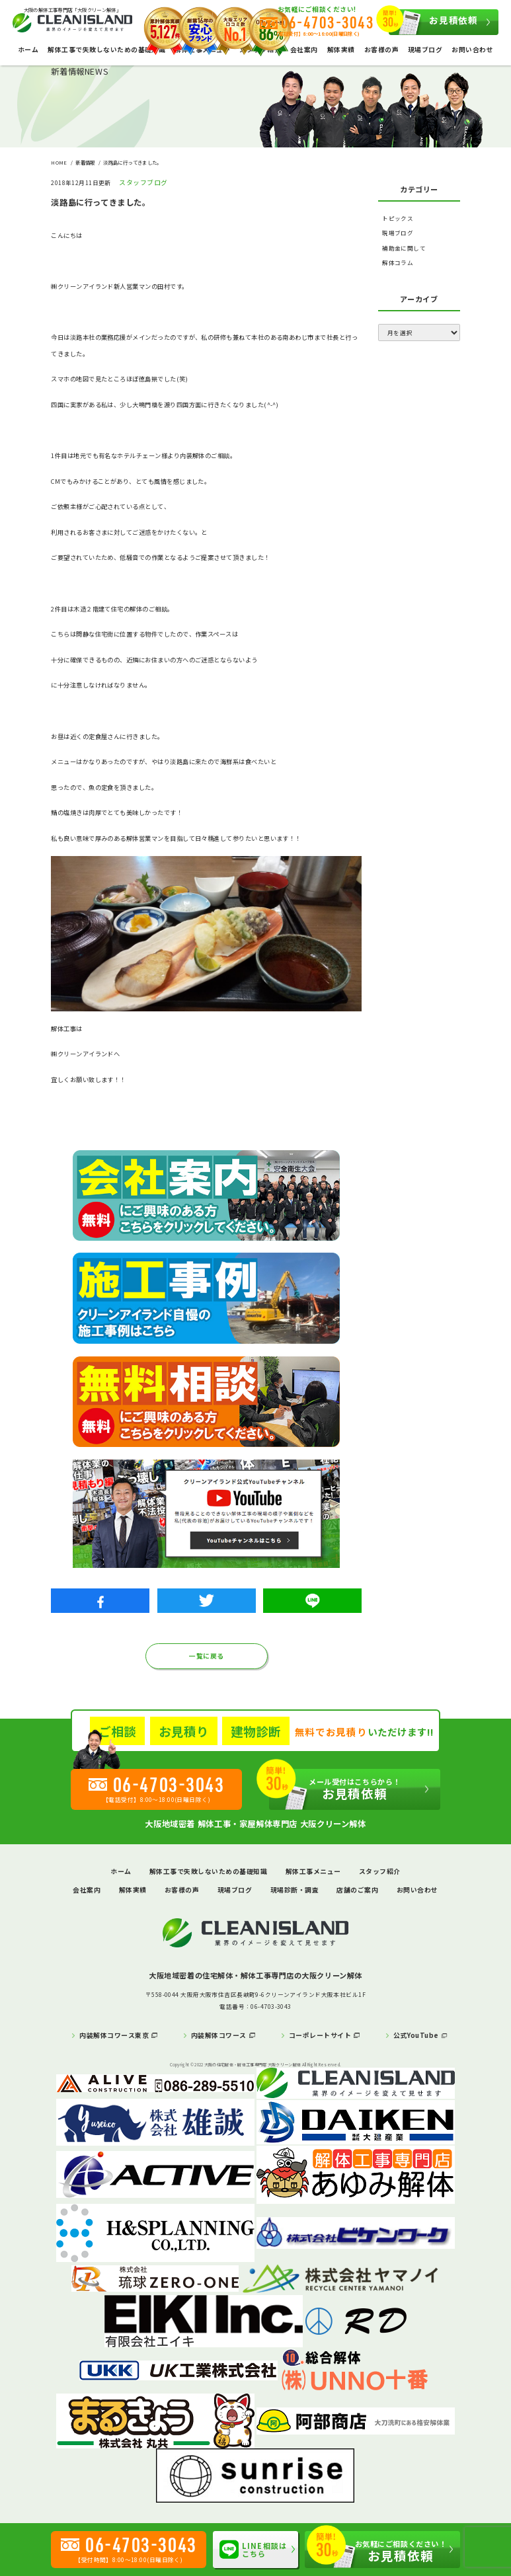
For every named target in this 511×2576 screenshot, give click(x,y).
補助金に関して (404, 248)
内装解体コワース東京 (114, 2035)
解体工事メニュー (313, 1871)
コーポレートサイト (320, 2035)
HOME (59, 162)
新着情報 (85, 162)
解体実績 (341, 49)
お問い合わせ (472, 49)
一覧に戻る (206, 1655)
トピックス (397, 218)
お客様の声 (381, 49)
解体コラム (397, 262)
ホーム (28, 49)
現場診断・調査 (294, 1889)
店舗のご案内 (357, 1889)
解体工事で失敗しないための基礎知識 (106, 49)
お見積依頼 (433, 22)
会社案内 (304, 49)
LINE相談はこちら (253, 2549)
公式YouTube (415, 2035)
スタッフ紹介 (380, 1871)
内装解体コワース (219, 2035)
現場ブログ (425, 49)
